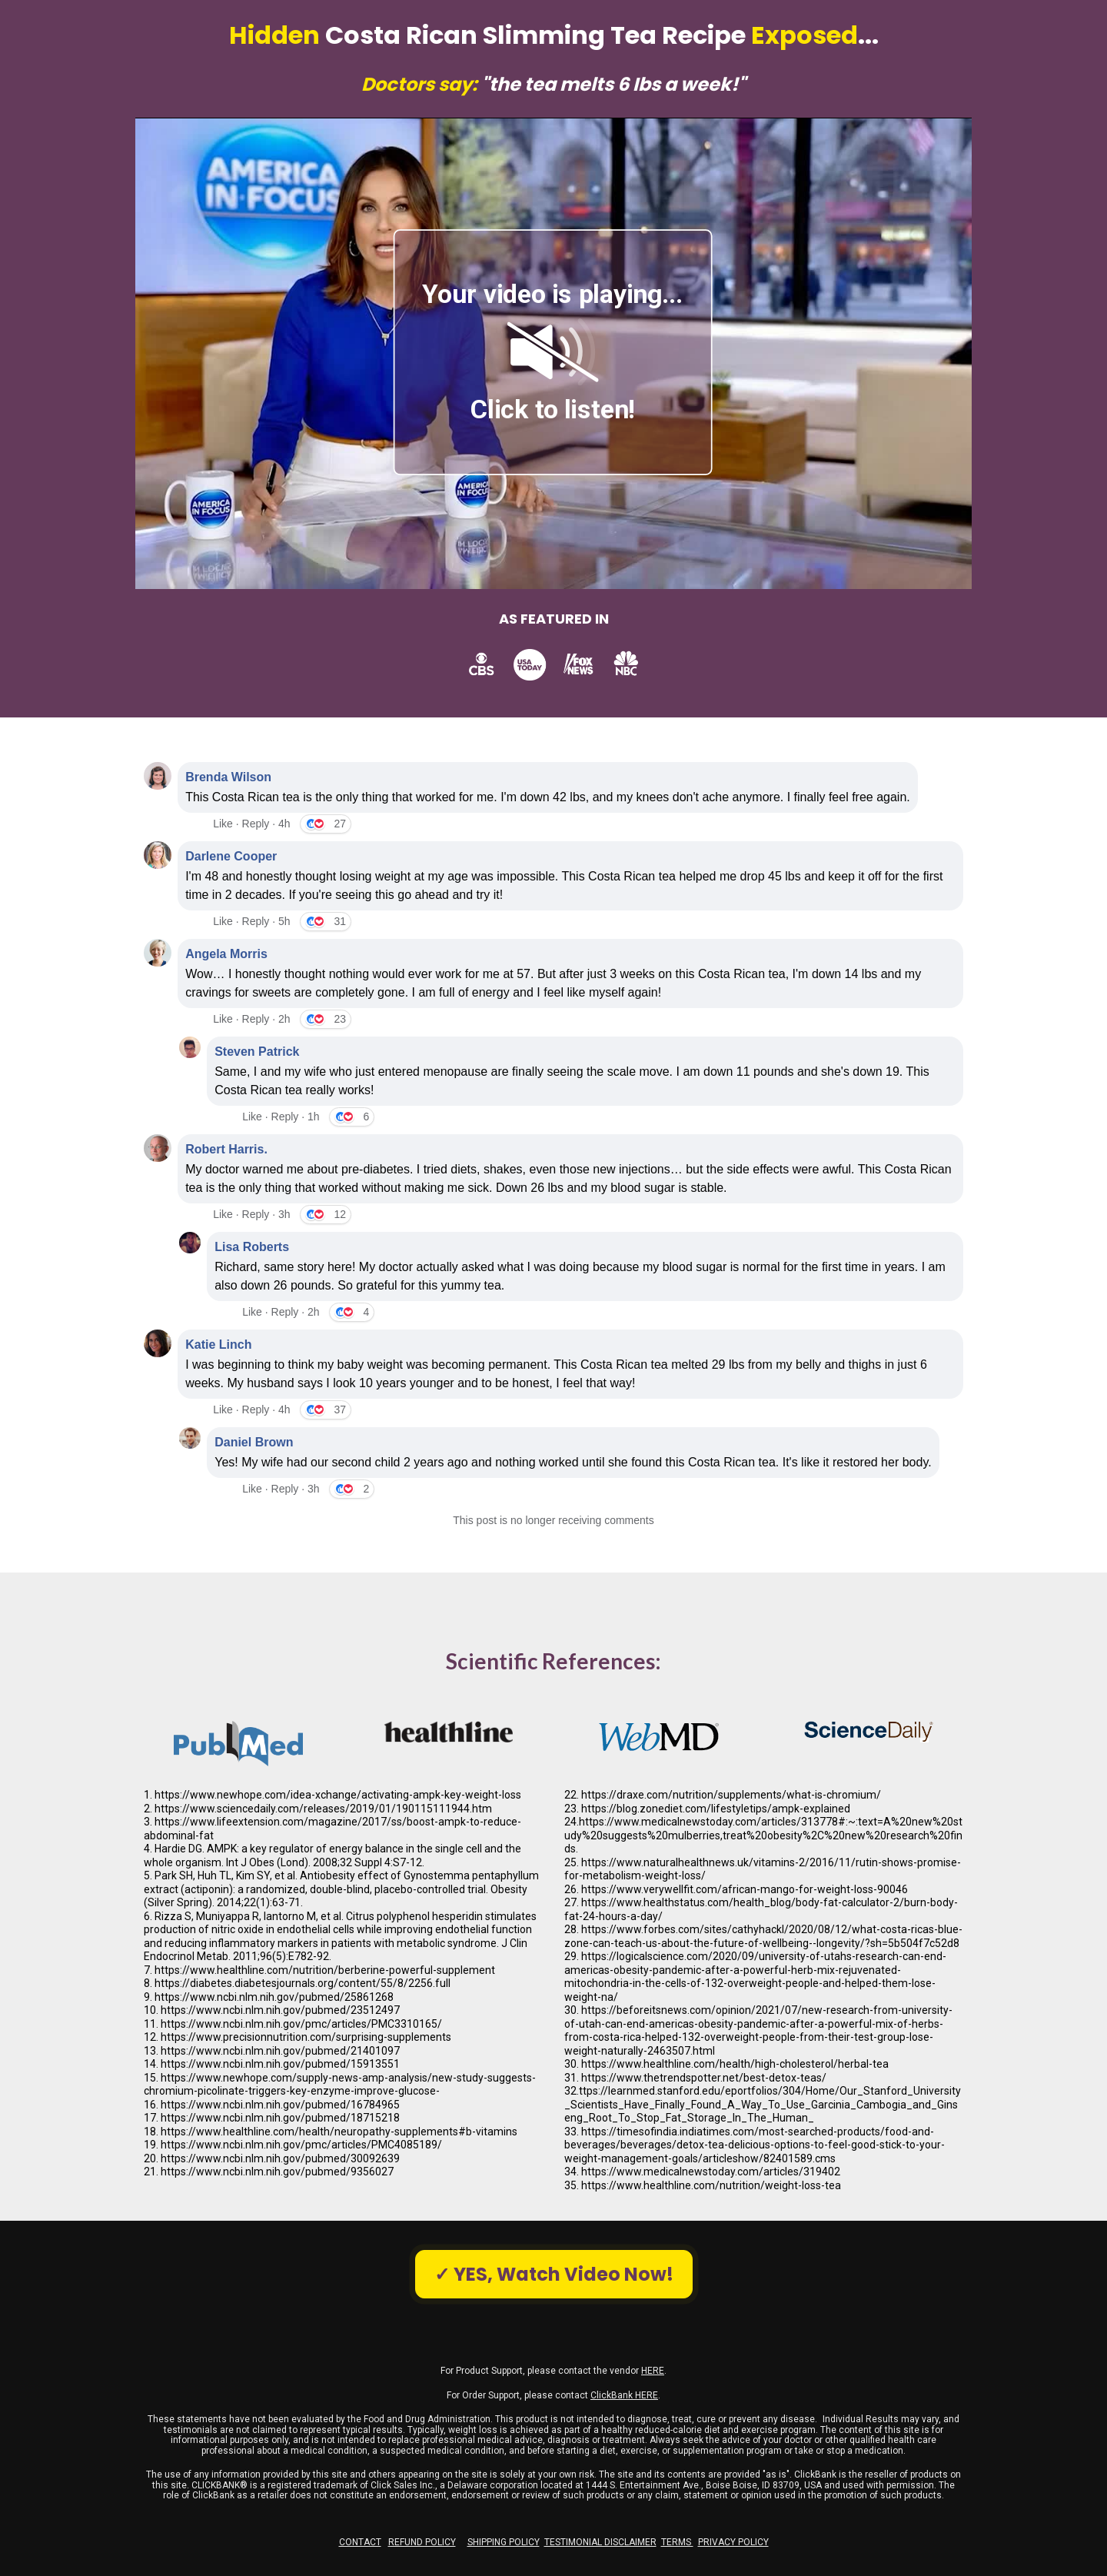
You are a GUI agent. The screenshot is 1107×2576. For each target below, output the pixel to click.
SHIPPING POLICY (503, 2542)
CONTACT (360, 2542)
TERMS (677, 2542)
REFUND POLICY (422, 2542)
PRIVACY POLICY (733, 2542)
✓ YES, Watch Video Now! (553, 2274)
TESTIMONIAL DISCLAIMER (600, 2542)
